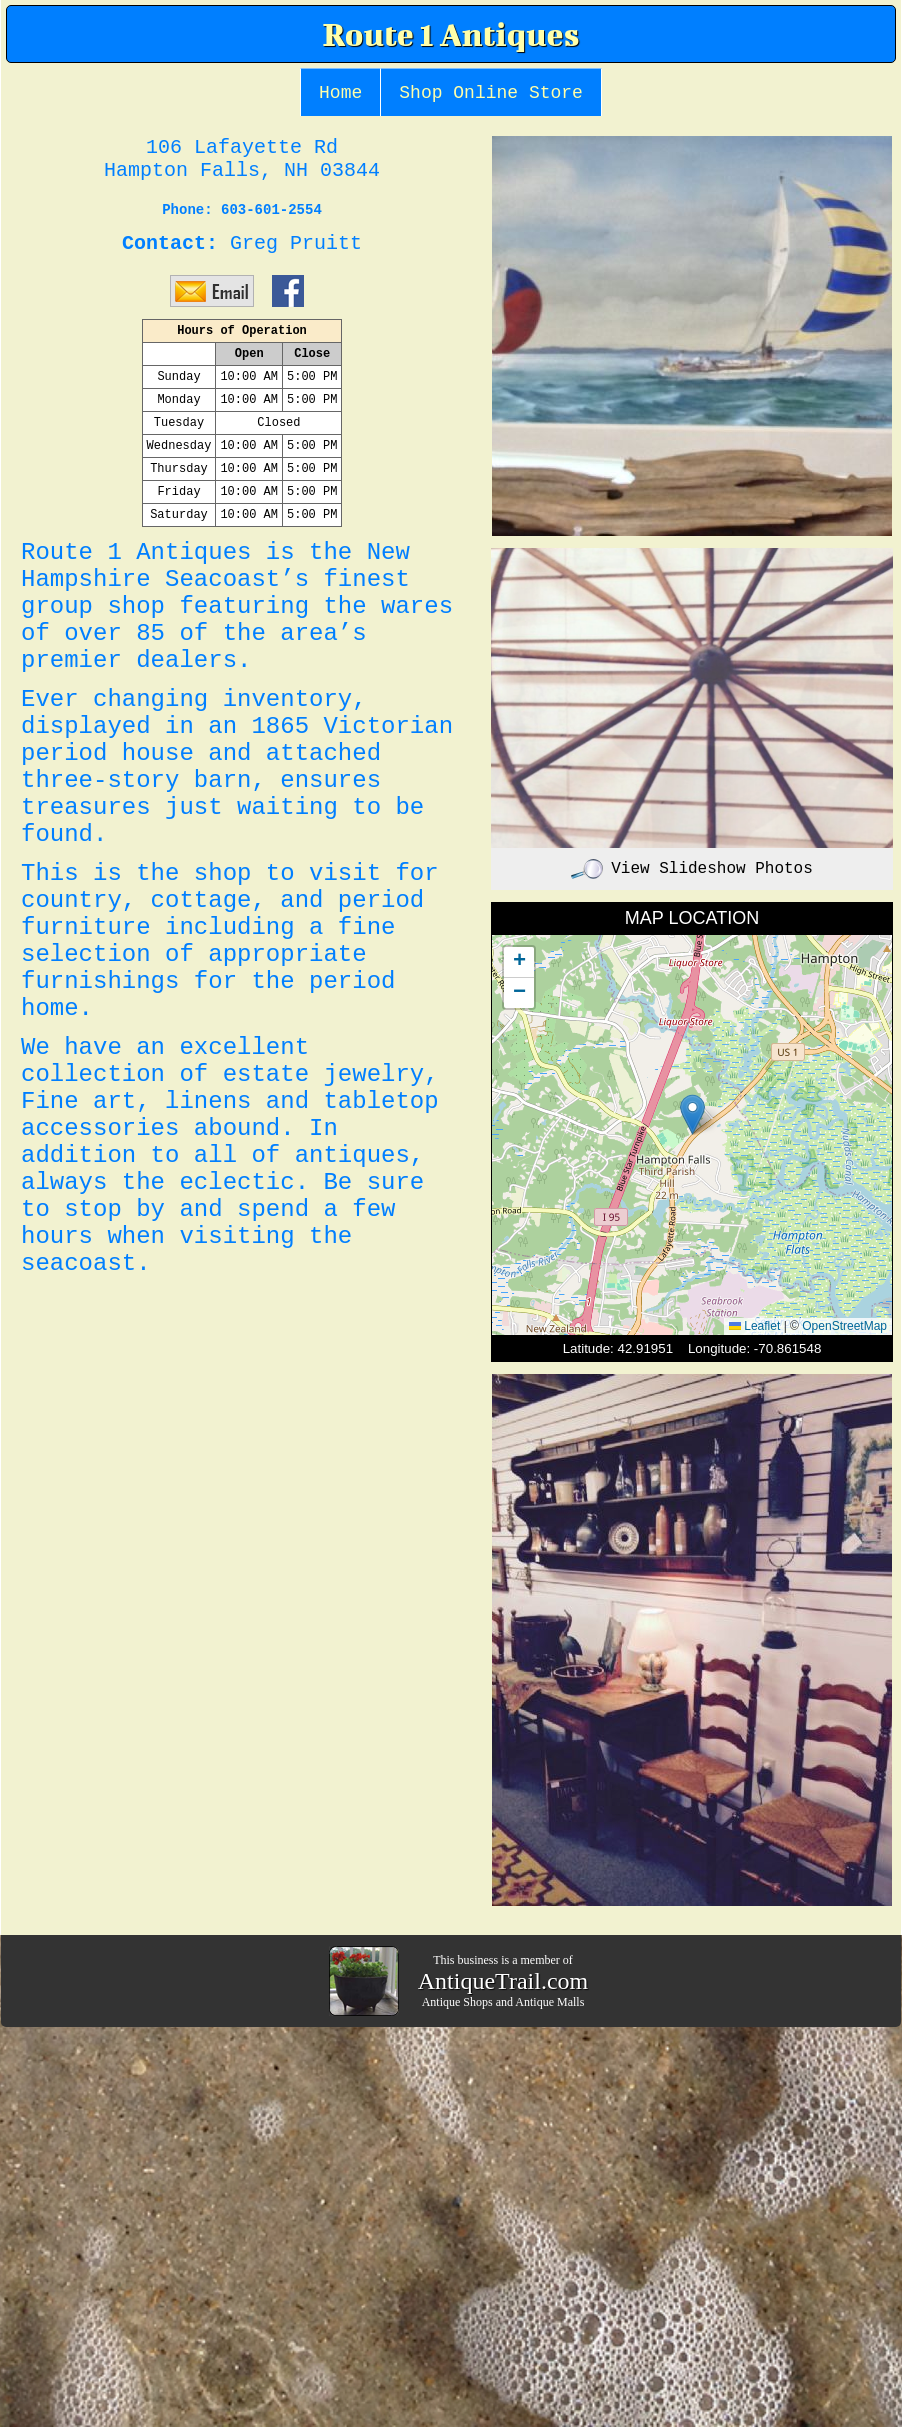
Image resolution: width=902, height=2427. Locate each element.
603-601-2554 (271, 210)
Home (340, 93)
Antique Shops (457, 2002)
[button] (692, 1114)
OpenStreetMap (844, 1326)
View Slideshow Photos (692, 869)
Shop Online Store (491, 93)
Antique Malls (549, 2002)
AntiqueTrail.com (503, 1981)
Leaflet (754, 1326)
